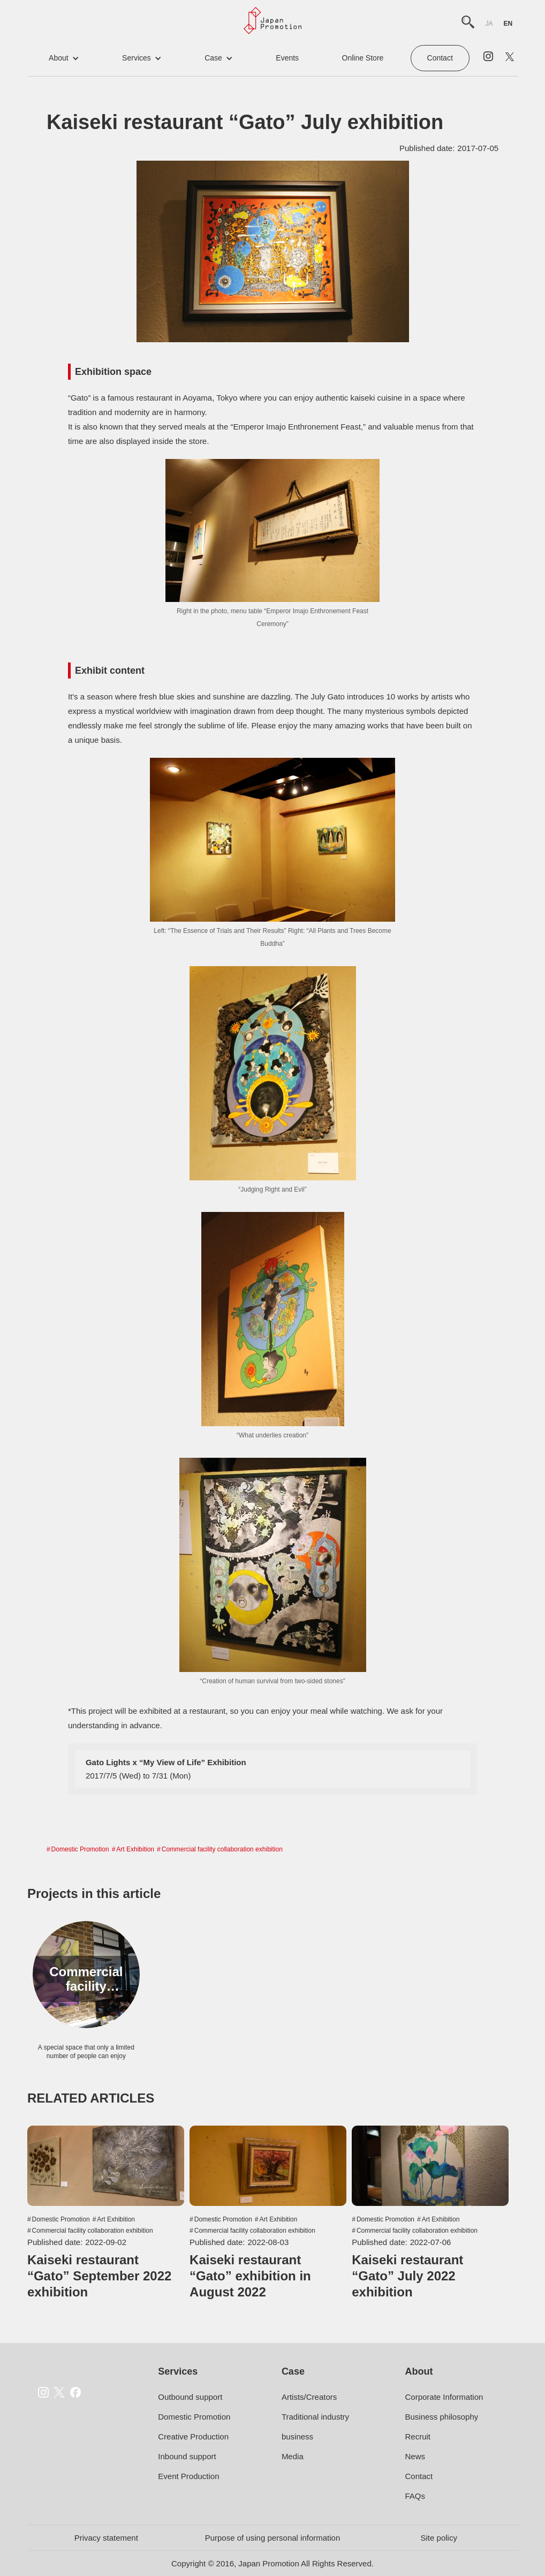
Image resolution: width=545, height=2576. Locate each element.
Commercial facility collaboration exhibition (222, 1849)
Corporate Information (444, 2396)
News (415, 2456)
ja (489, 23)
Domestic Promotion (80, 1849)
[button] (64, 58)
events (287, 58)
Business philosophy (441, 2416)
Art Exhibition (135, 1849)
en (507, 23)
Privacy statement (106, 2537)
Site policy (439, 2537)
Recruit (417, 2436)
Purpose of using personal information (272, 2537)
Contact (440, 58)
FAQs (415, 2495)
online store (363, 58)
